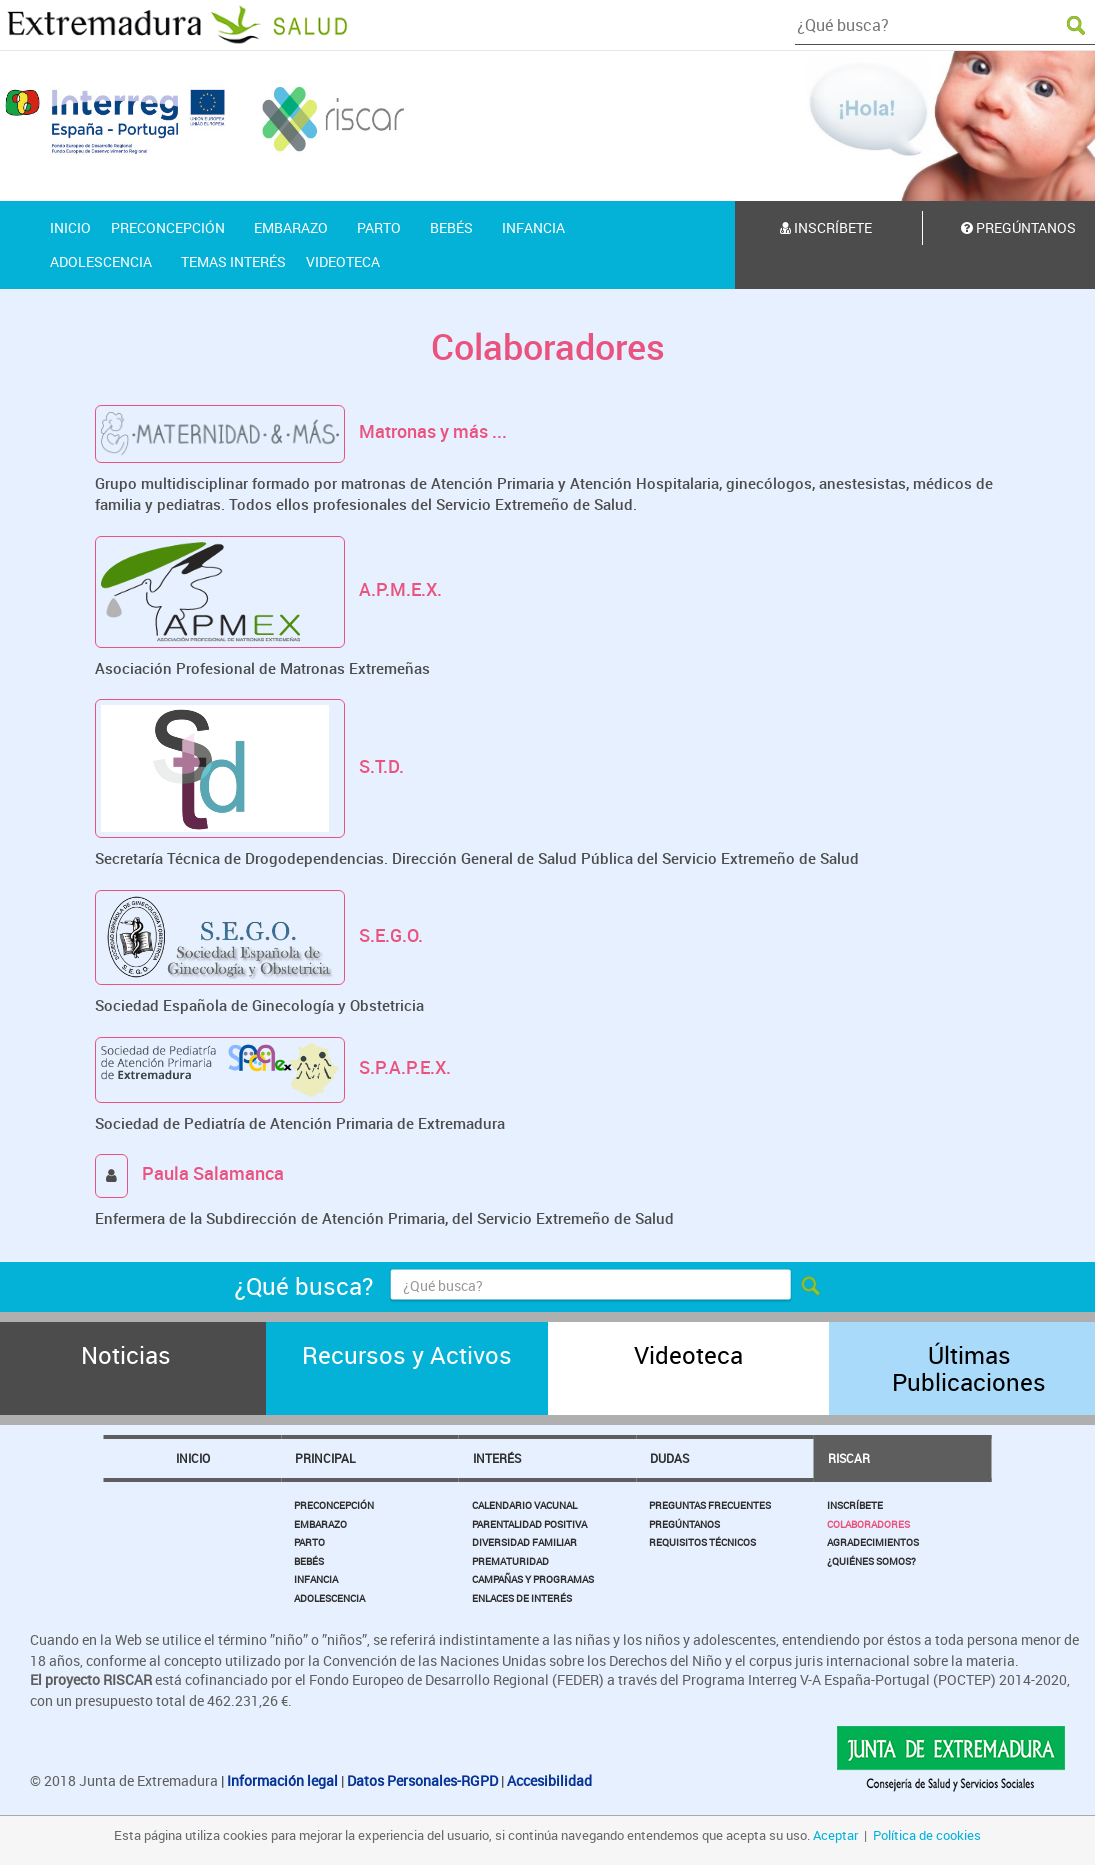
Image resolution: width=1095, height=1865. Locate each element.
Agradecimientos (873, 1542)
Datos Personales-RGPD (422, 1780)
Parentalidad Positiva (529, 1524)
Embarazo (320, 1524)
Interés (497, 1458)
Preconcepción (334, 1505)
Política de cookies (927, 1835)
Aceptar (835, 1835)
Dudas (669, 1458)
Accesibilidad (549, 1780)
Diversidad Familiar (524, 1542)
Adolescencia (329, 1598)
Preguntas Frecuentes (710, 1505)
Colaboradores (868, 1524)
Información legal (282, 1780)
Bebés (309, 1561)
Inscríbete (826, 227)
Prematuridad (510, 1561)
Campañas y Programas (533, 1579)
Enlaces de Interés (522, 1598)
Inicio (193, 1458)
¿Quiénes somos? (871, 1561)
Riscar (849, 1458)
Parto (309, 1542)
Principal (325, 1458)
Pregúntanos (684, 1524)
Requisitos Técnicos (702, 1542)
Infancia (316, 1579)
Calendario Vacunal (524, 1505)
